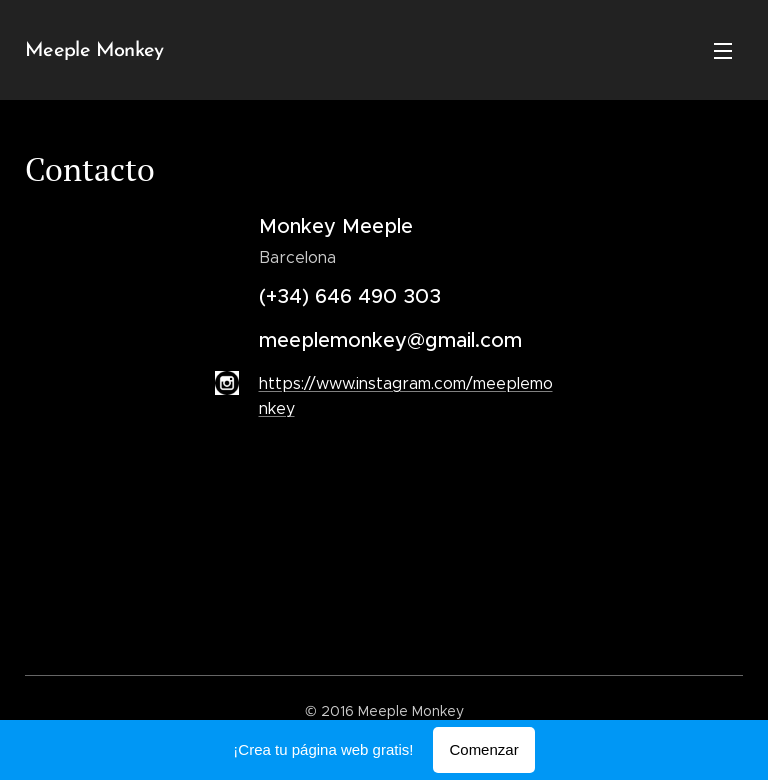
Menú (723, 51)
